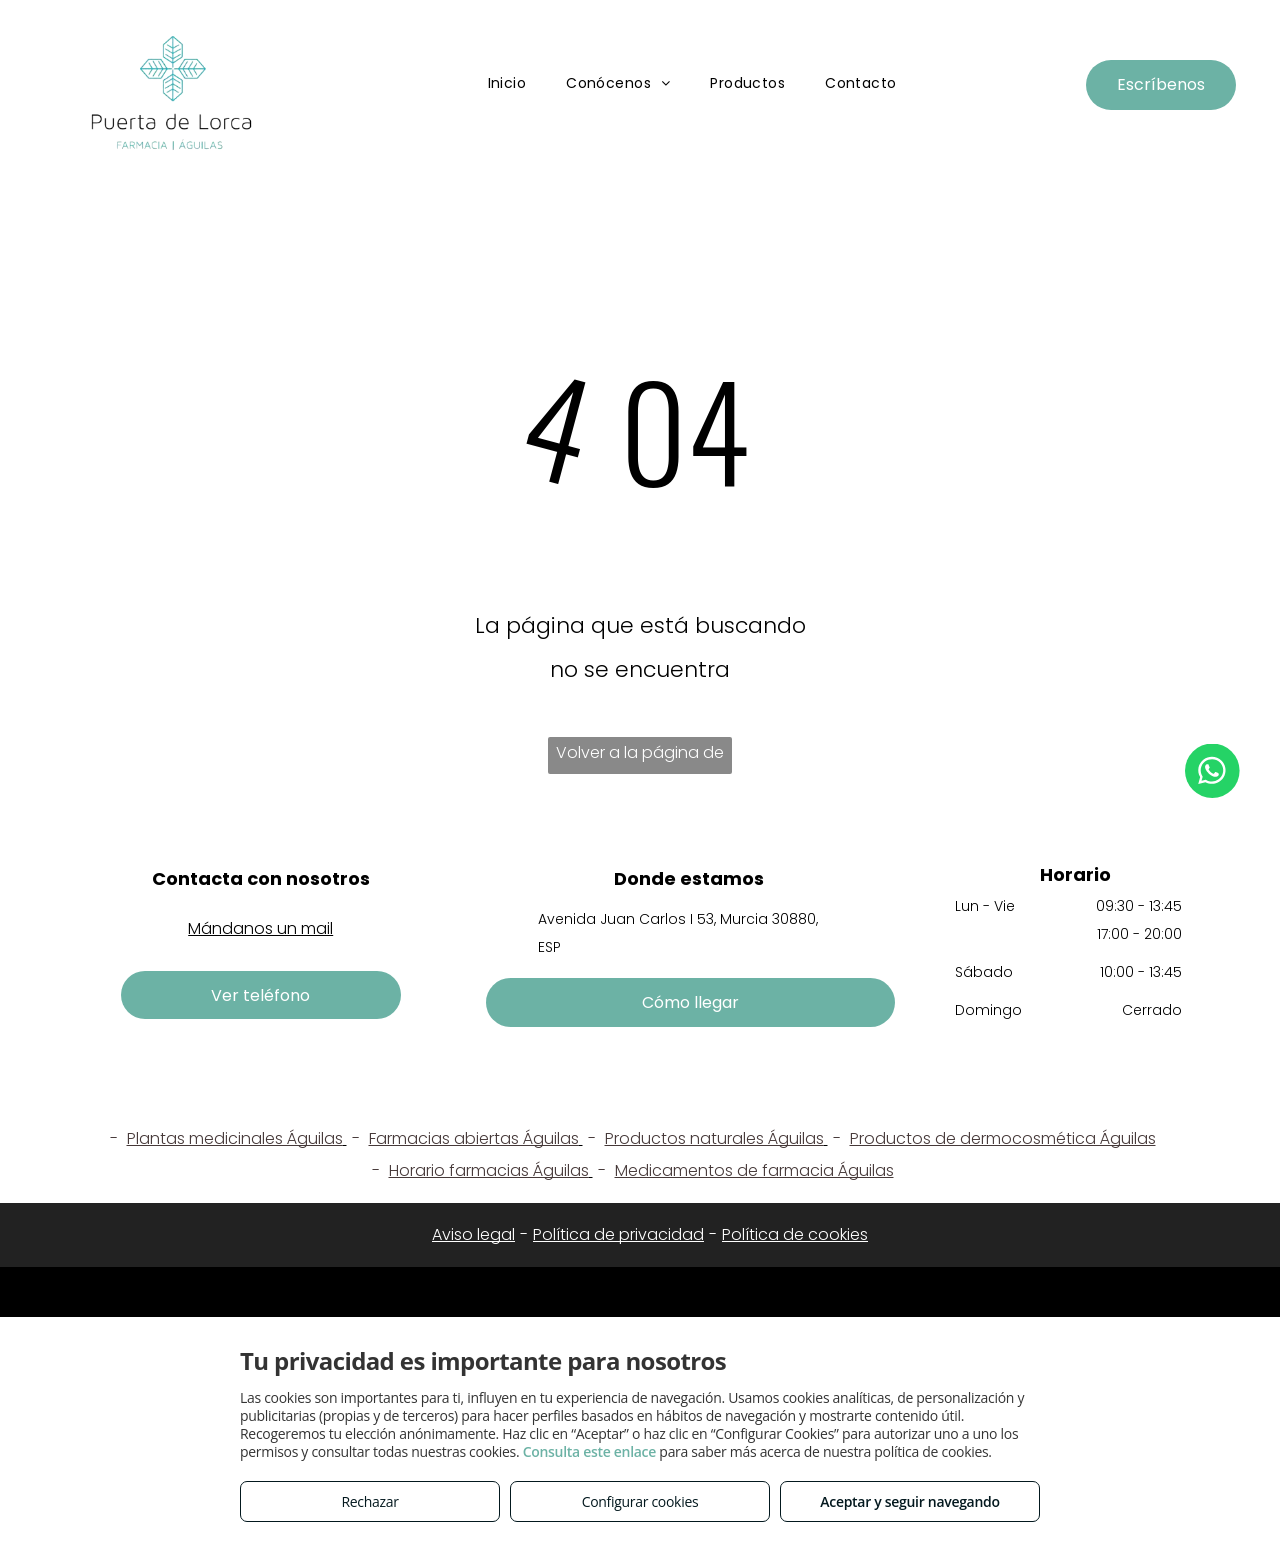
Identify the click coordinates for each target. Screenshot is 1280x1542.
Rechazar (369, 1501)
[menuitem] (507, 84)
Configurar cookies (640, 1501)
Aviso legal (473, 1234)
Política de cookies (795, 1234)
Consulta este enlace (589, 1451)
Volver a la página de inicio (640, 757)
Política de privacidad (618, 1234)
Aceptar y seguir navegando (909, 1501)
